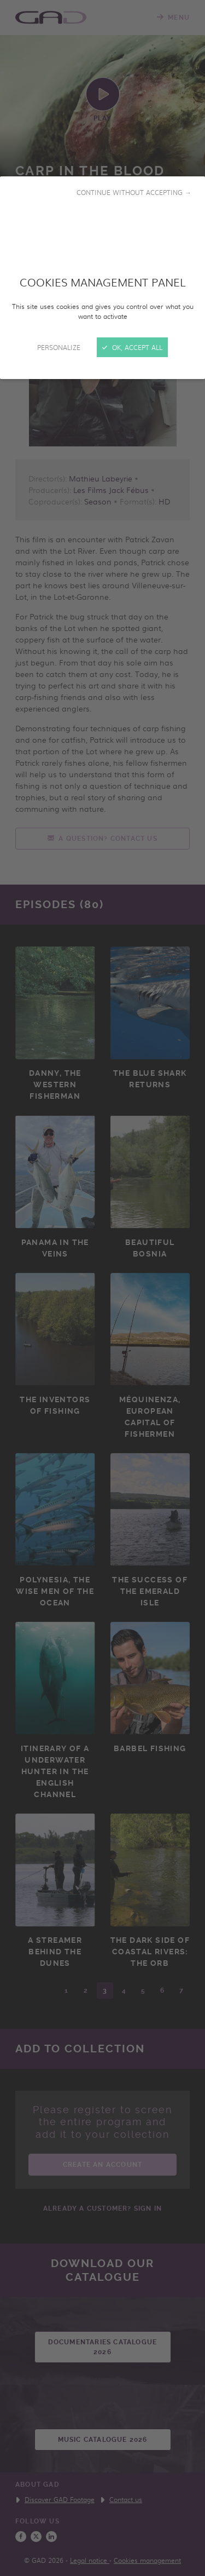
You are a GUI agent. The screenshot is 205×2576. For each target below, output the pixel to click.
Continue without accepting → (134, 192)
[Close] (102, 1288)
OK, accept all (132, 347)
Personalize (58, 347)
